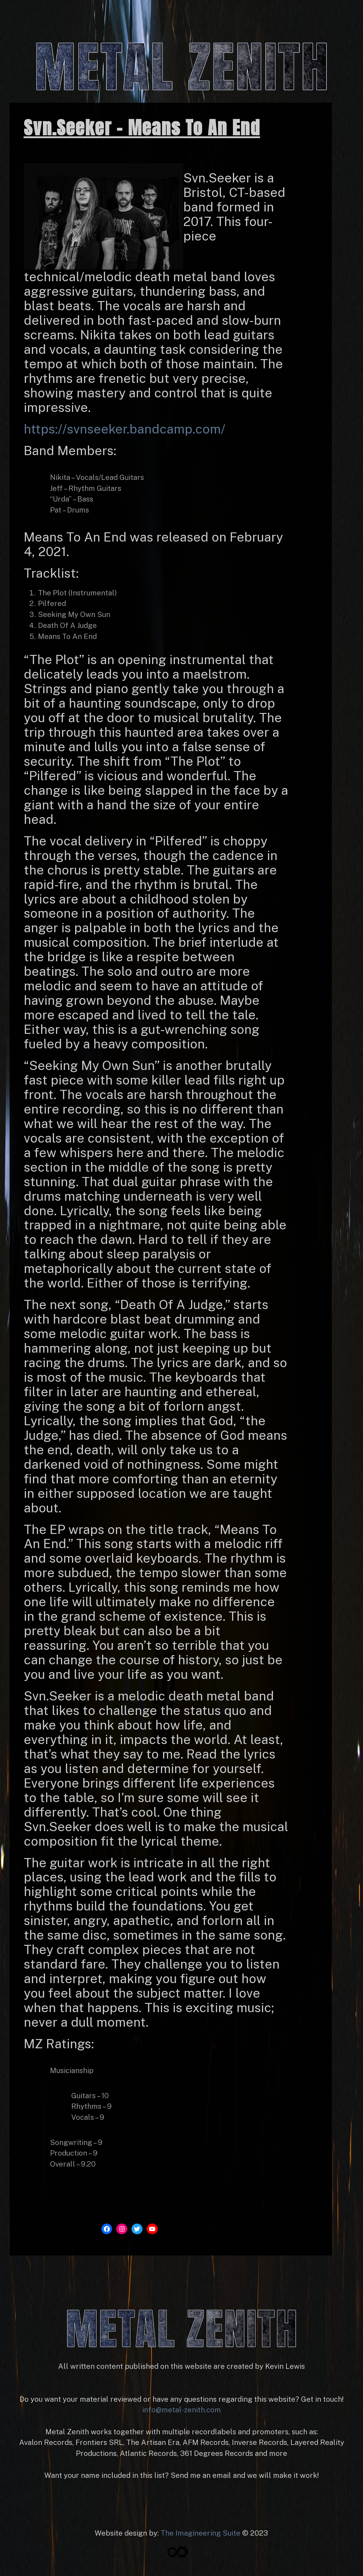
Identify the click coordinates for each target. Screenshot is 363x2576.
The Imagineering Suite (200, 2533)
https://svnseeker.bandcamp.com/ (124, 428)
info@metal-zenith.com (181, 2410)
